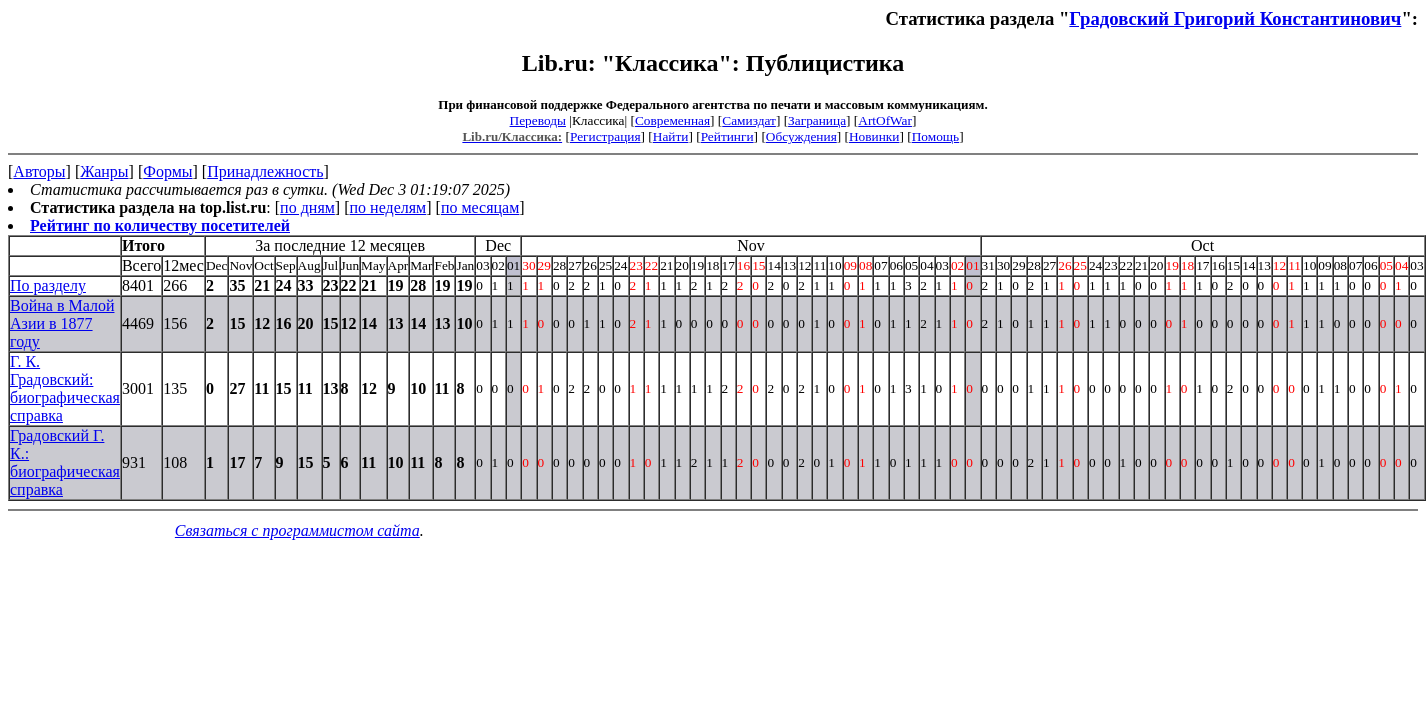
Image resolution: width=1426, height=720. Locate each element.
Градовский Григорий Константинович (1235, 18)
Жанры (104, 171)
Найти (671, 136)
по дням (307, 207)
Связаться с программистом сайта (297, 530)
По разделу (48, 285)
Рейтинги (727, 136)
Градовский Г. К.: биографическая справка (65, 462)
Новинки (874, 136)
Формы (167, 171)
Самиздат (749, 120)
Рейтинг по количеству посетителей (160, 225)
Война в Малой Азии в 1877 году (62, 323)
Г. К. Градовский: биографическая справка (65, 388)
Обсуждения (801, 136)
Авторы (39, 171)
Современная (672, 120)
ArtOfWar (885, 120)
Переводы (538, 120)
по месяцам (480, 207)
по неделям (388, 207)
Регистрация (605, 136)
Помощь (935, 136)
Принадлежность (265, 171)
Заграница (817, 120)
